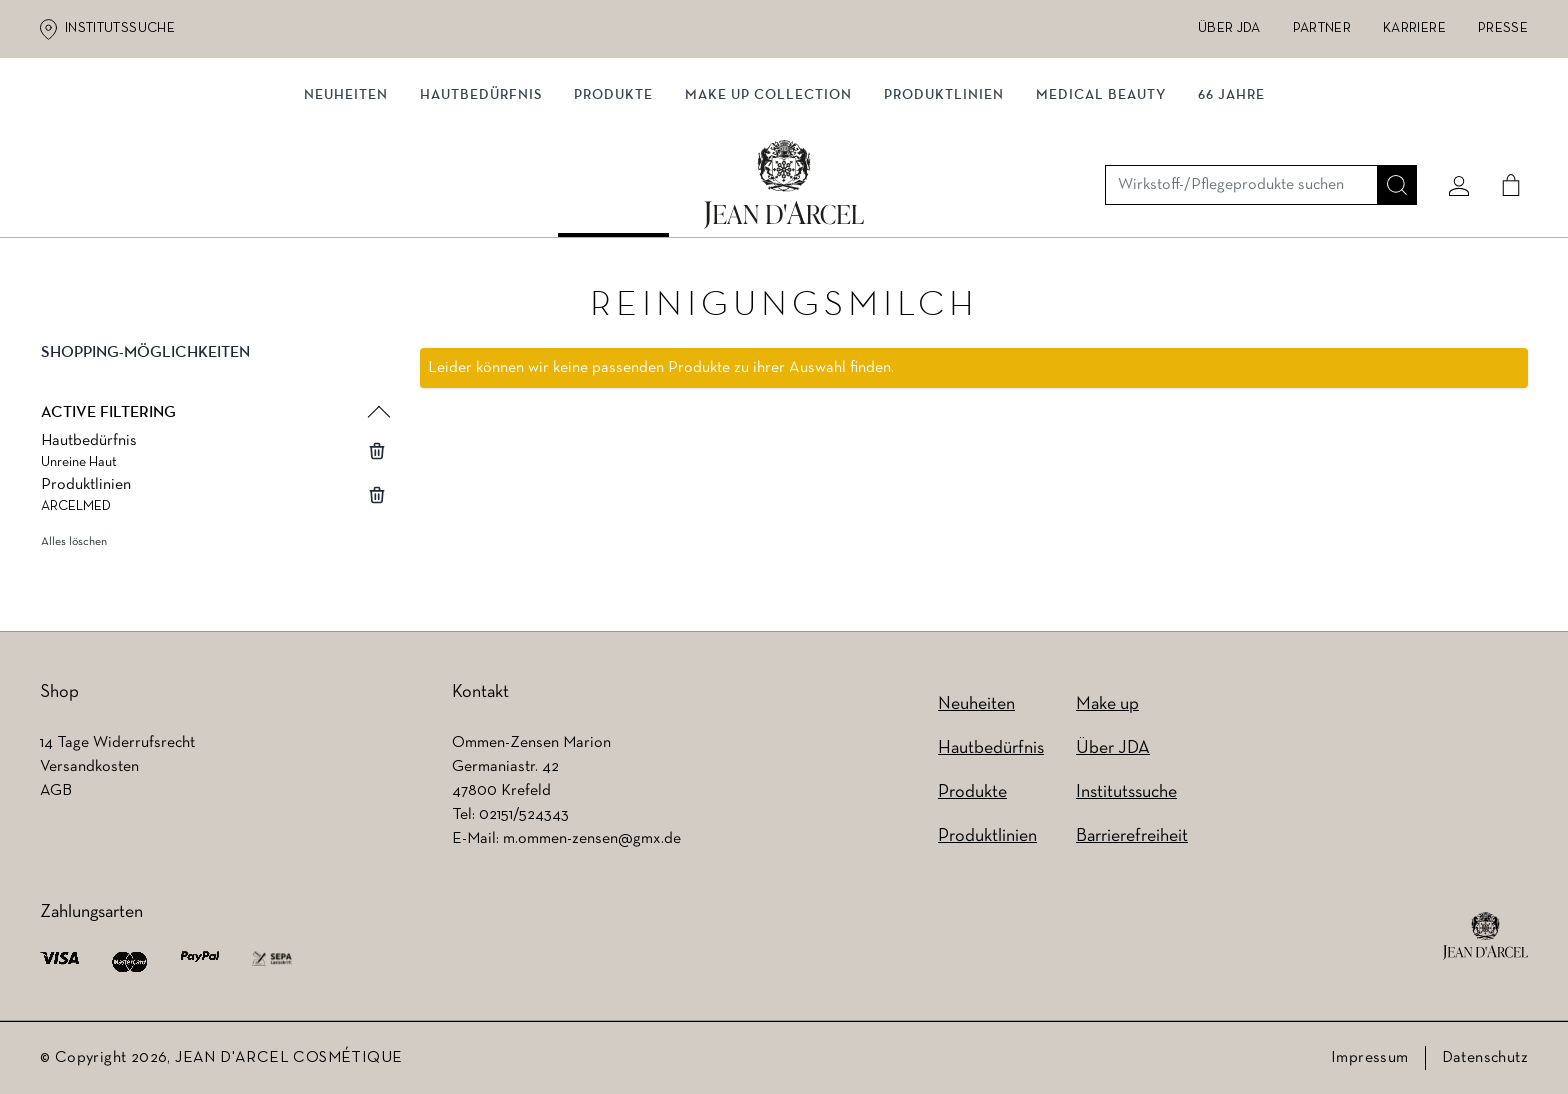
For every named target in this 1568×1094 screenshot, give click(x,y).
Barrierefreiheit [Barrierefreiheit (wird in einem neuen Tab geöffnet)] (1132, 836)
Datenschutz (1485, 1058)
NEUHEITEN (346, 207)
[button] (214, 374)
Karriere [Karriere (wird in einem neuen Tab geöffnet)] (1414, 28)
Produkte (613, 207)
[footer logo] (1485, 936)
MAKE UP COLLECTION (768, 207)
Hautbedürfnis (481, 207)
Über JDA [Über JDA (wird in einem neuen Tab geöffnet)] (1229, 28)
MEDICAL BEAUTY (1101, 207)
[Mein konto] (1451, 127)
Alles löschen (74, 547)
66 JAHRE (1231, 207)
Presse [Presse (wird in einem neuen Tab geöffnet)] (1503, 28)
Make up (1107, 704)
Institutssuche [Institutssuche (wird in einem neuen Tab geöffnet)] (120, 28)
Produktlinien (944, 207)
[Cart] (1503, 127)
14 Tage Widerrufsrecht (117, 743)
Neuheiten (976, 704)
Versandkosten (89, 767)
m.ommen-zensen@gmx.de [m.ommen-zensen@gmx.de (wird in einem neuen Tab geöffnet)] (592, 839)
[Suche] (1389, 127)
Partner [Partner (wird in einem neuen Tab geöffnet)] (1322, 28)
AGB (56, 791)
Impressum (1370, 1058)
